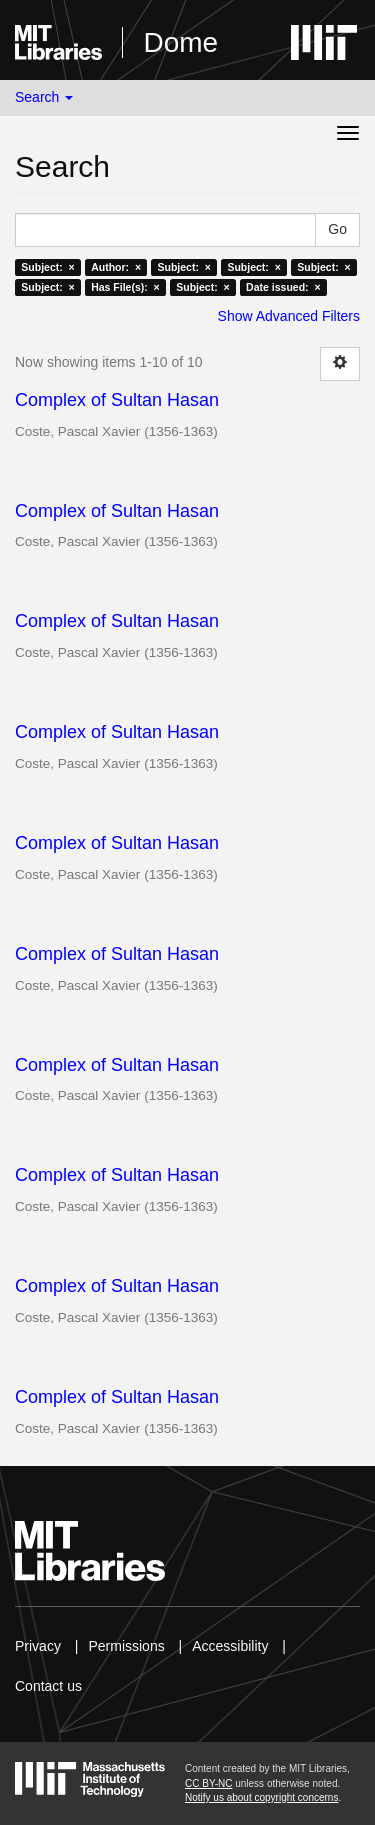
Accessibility (230, 1646)
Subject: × (47, 267)
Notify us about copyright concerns (261, 1797)
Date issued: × (283, 287)
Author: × (116, 267)
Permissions (126, 1646)
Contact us (48, 1686)
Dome (180, 42)
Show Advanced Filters (289, 316)
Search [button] (44, 97)
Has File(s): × (125, 287)
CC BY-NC (208, 1783)
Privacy (38, 1646)
